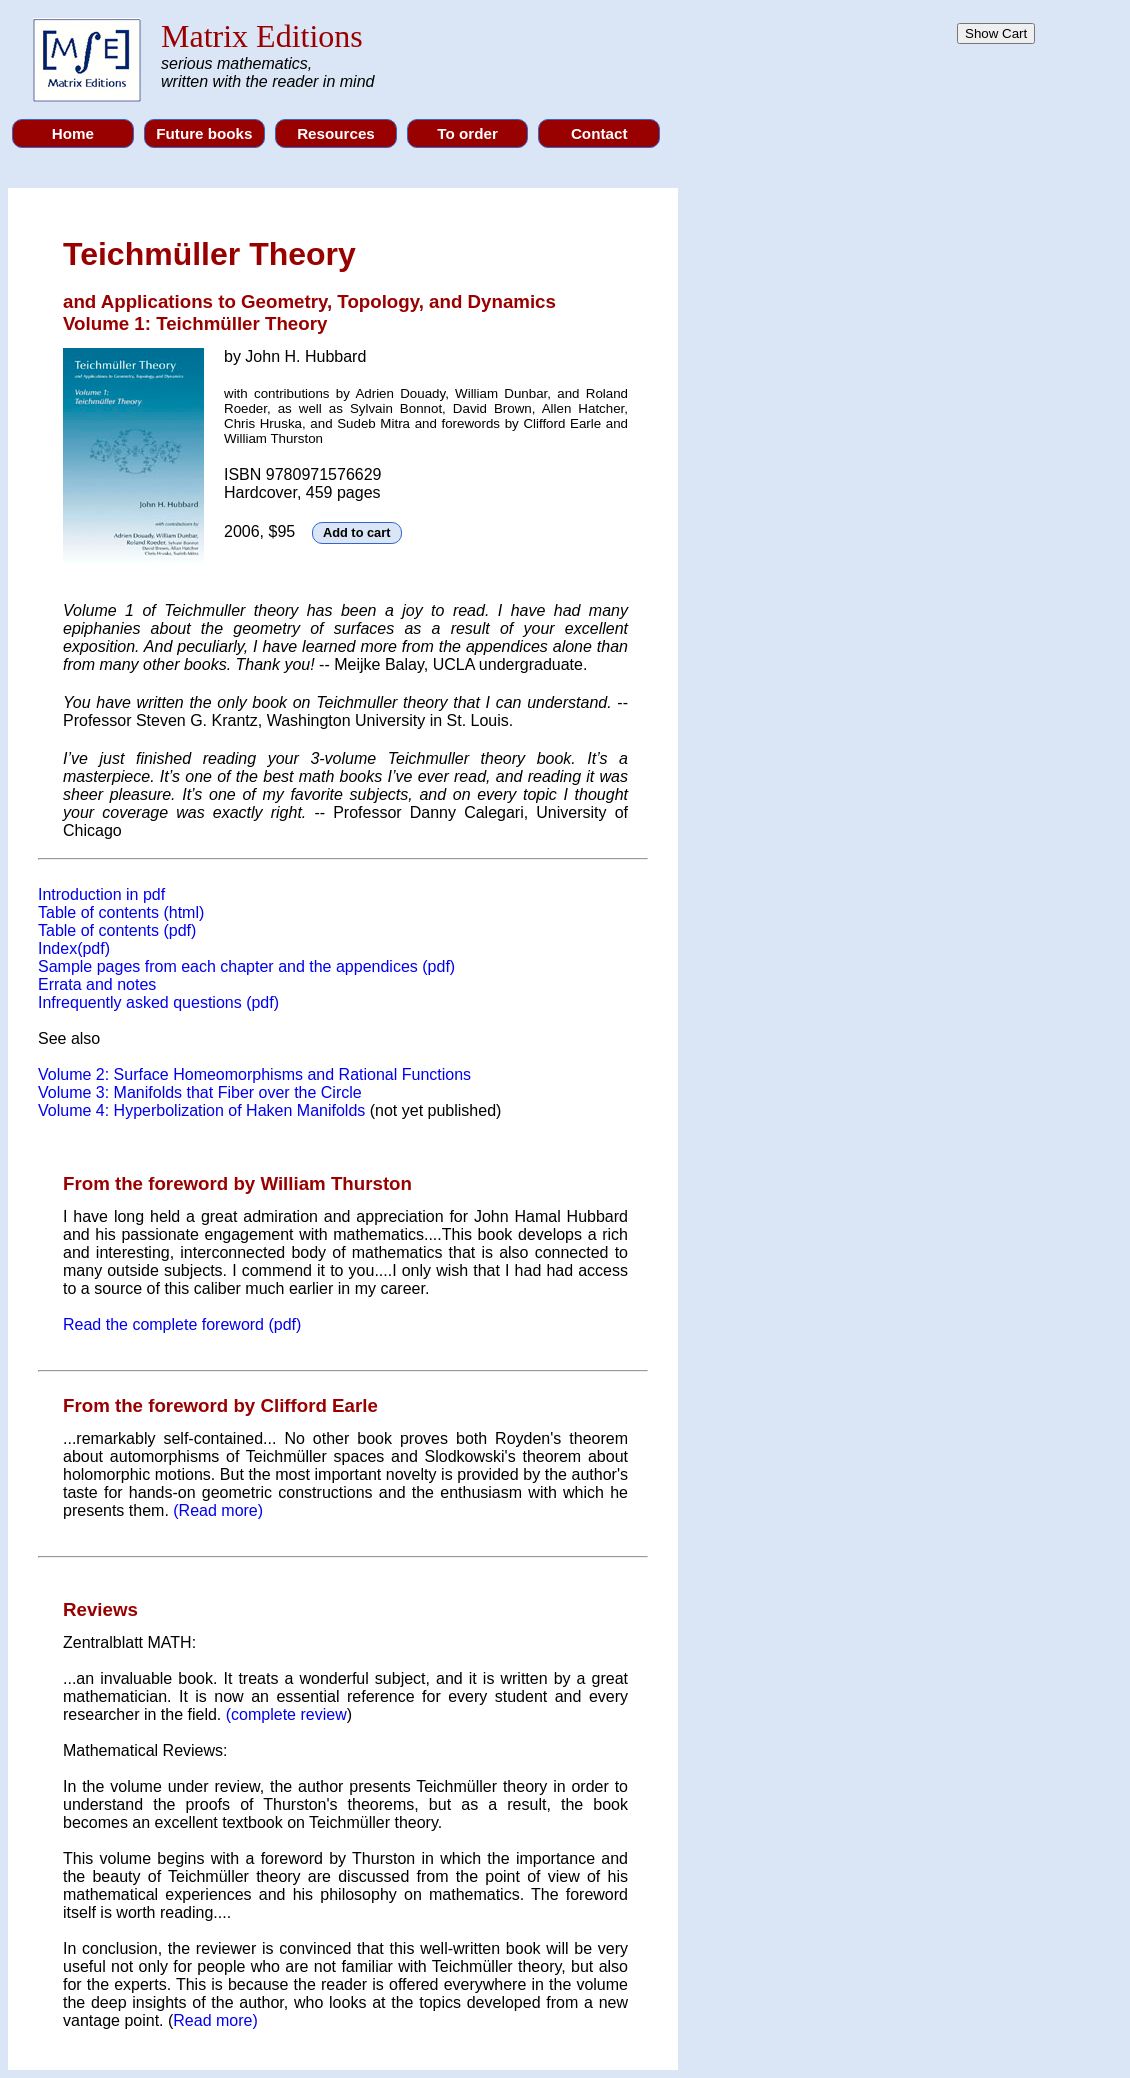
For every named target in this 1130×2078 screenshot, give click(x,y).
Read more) (215, 2020)
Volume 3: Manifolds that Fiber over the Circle (200, 1092)
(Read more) (218, 1510)
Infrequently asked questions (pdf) (158, 1002)
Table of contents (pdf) (117, 930)
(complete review (286, 1714)
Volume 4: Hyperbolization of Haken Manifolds (201, 1110)
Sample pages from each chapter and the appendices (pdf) (246, 966)
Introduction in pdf (101, 894)
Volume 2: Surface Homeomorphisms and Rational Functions (254, 1074)
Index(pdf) (74, 948)
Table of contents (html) (121, 912)
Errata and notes (97, 984)
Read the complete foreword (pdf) (182, 1324)
